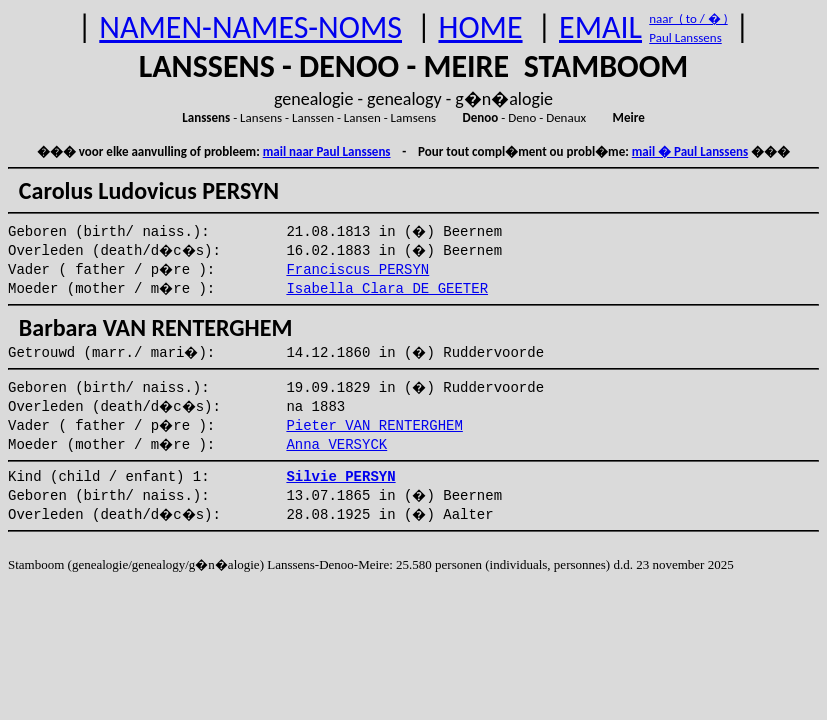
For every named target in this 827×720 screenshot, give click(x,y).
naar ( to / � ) (688, 18)
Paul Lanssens (685, 37)
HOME (480, 27)
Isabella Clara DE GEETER (387, 289)
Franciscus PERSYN (357, 270)
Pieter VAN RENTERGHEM (374, 426)
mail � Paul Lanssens (690, 151)
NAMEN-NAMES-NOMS (250, 27)
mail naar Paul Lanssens (327, 151)
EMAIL (600, 27)
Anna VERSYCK (336, 445)
